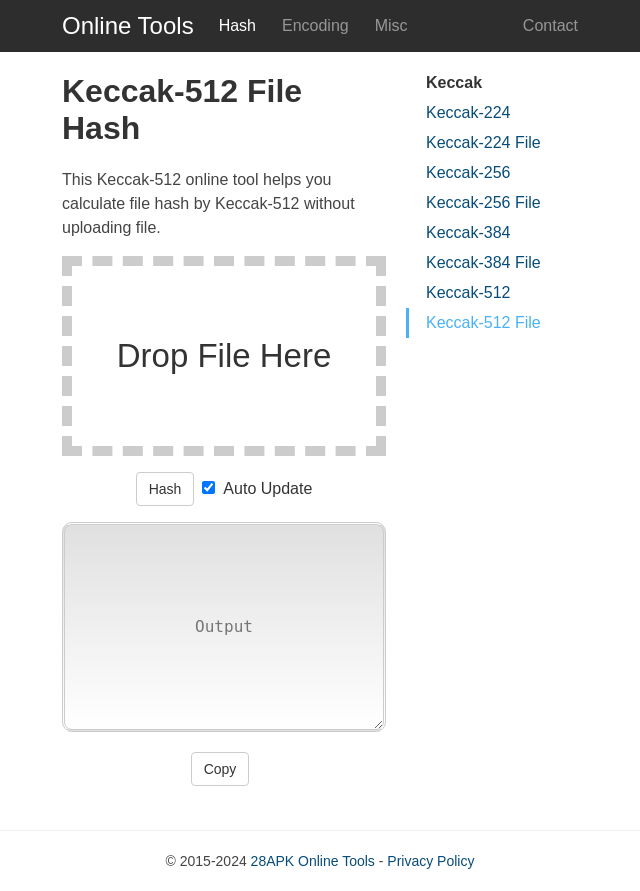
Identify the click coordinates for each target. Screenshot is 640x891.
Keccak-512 (468, 292)
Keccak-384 (468, 232)
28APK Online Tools (313, 861)
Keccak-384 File (483, 262)
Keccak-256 (468, 172)
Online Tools (128, 25)
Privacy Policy (430, 861)
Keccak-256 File (483, 202)
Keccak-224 (468, 112)
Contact (550, 25)
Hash (165, 489)
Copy (220, 769)
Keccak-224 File (483, 142)
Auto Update (257, 488)
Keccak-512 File (483, 322)
